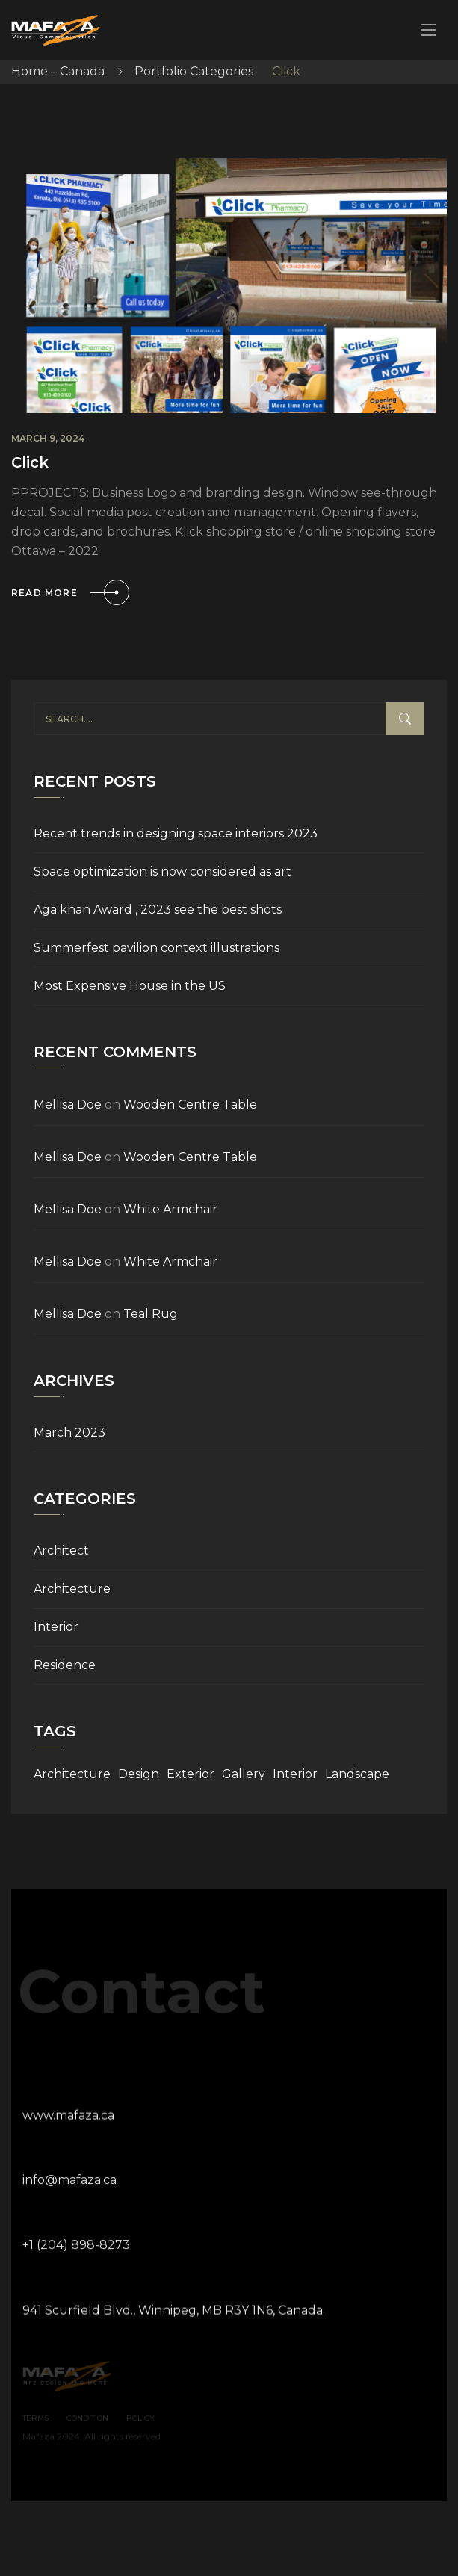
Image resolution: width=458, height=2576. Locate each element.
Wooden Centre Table (190, 1104)
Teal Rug (150, 1314)
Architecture (72, 1589)
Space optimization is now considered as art (162, 871)
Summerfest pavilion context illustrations (156, 948)
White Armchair (170, 1209)
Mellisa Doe (68, 1104)
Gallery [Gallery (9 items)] (243, 1774)
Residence (65, 1665)
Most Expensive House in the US (130, 986)
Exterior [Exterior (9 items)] (190, 1774)
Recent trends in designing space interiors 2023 (176, 833)
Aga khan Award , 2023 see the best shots (158, 909)
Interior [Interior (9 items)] (295, 1774)
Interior (56, 1627)
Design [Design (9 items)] (138, 1774)
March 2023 (69, 1432)
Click (30, 462)
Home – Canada (58, 71)
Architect (61, 1551)
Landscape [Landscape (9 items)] (357, 1774)
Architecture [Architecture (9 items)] (72, 1774)
